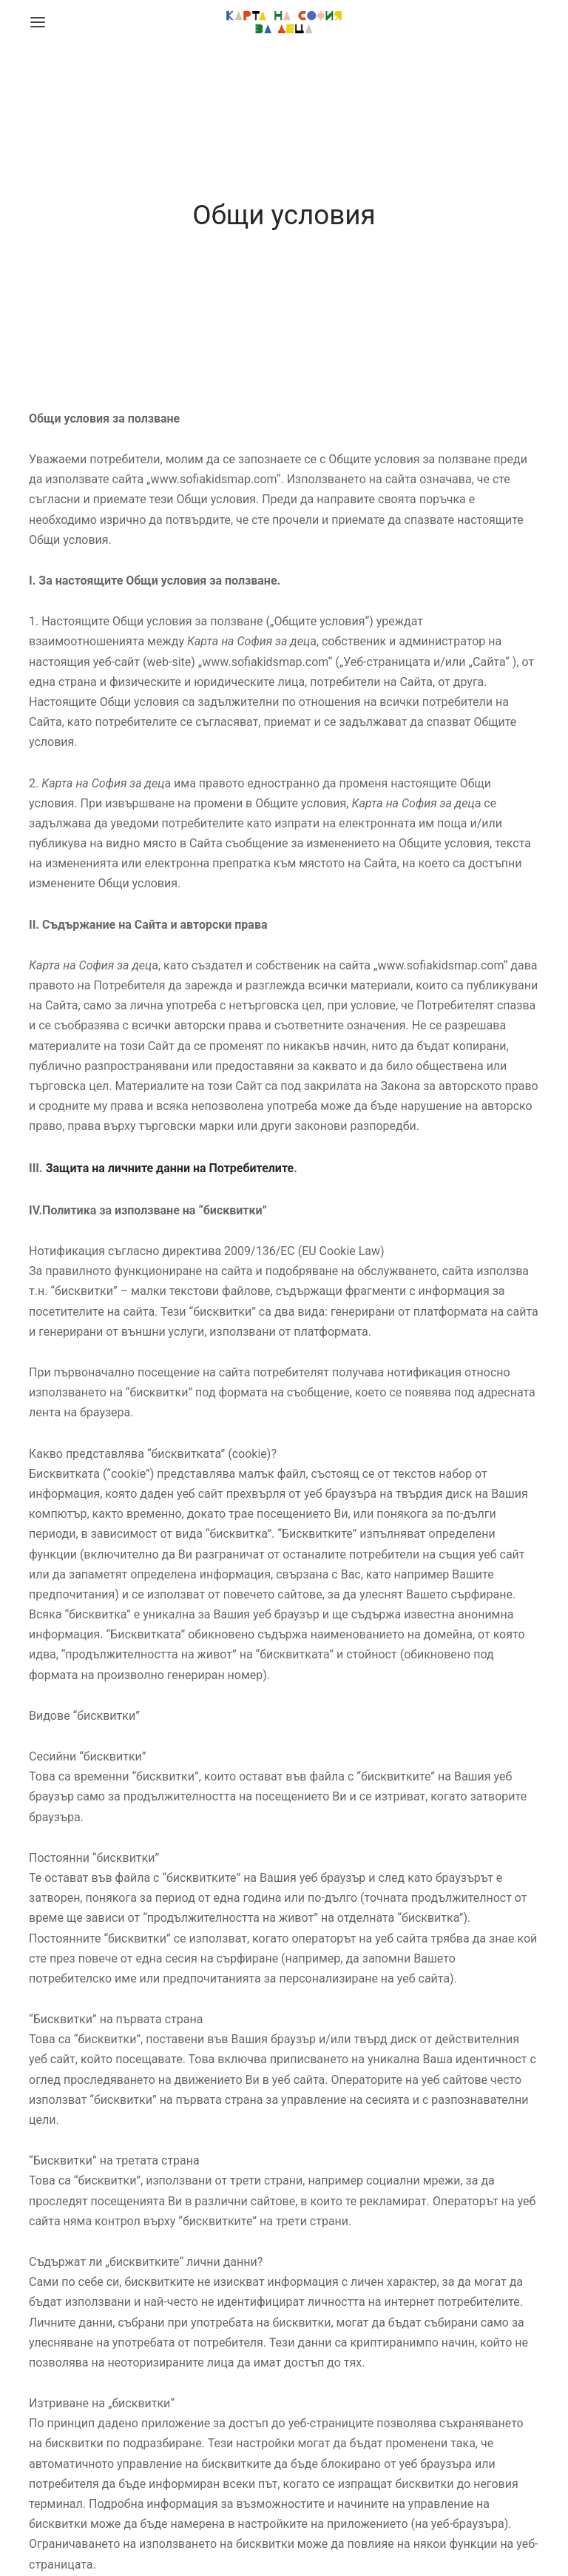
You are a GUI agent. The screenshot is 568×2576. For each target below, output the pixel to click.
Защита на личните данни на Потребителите (170, 1168)
